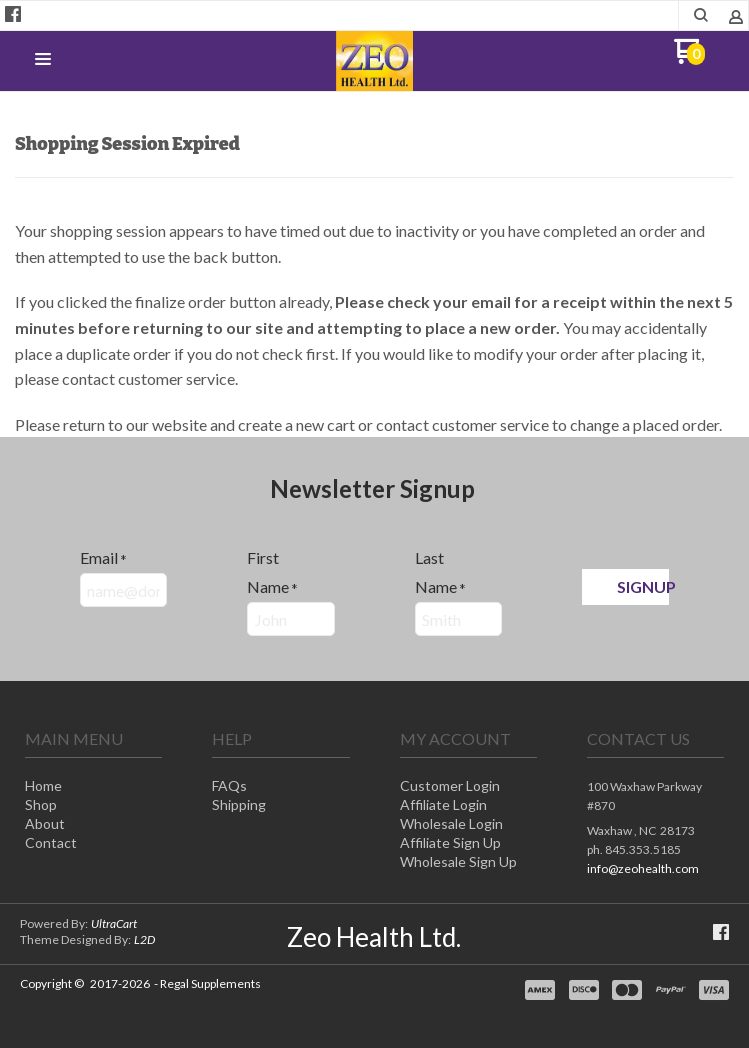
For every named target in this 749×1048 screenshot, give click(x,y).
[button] (43, 60)
